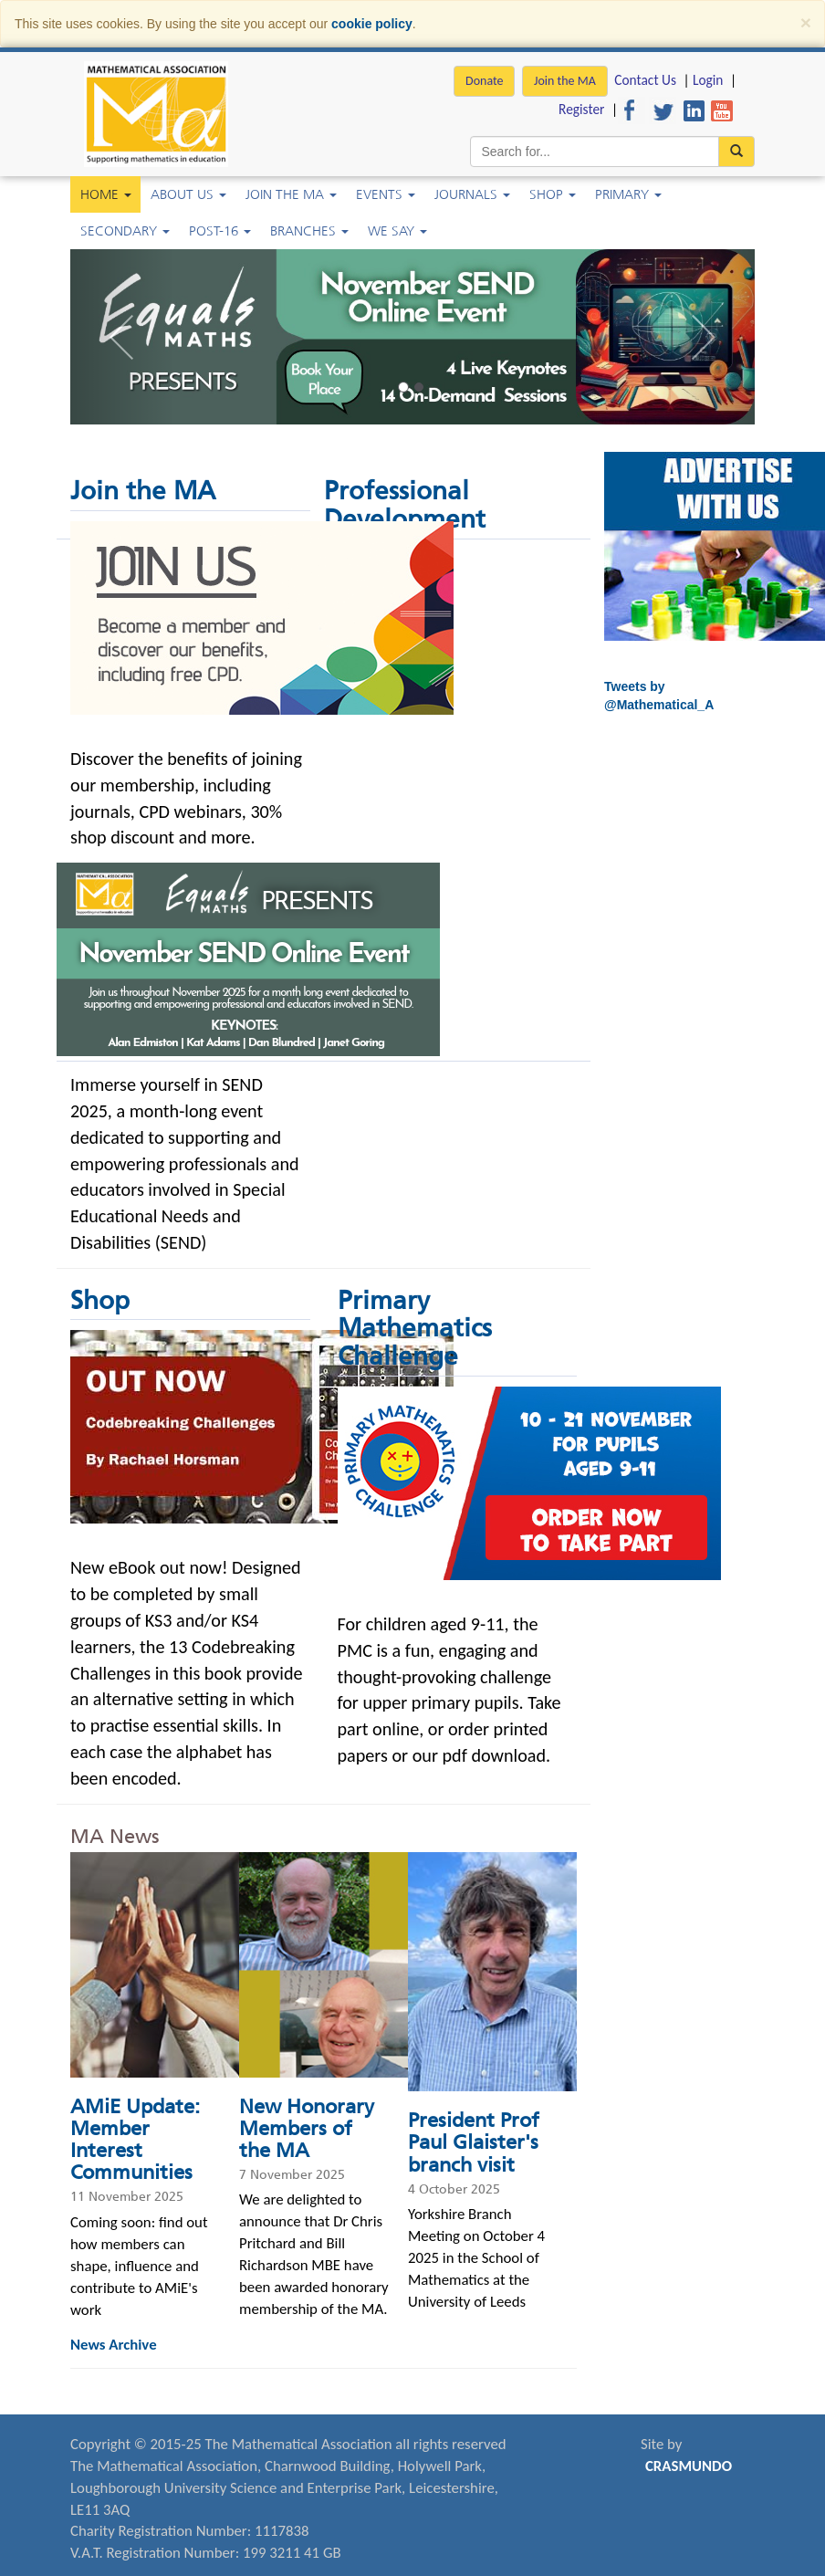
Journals (472, 194)
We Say (397, 231)
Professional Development (405, 505)
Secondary (125, 231)
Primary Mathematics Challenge (415, 1328)
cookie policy (371, 23)
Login (708, 80)
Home (105, 194)
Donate (484, 81)
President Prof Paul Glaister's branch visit (473, 2142)
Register (581, 109)
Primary (628, 194)
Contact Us (645, 80)
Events (385, 194)
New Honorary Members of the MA (306, 2128)
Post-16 (220, 231)
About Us (188, 194)
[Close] (805, 22)
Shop (552, 194)
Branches (309, 231)
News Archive (113, 2344)
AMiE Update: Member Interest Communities (135, 2139)
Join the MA (565, 81)
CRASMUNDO (688, 2466)
